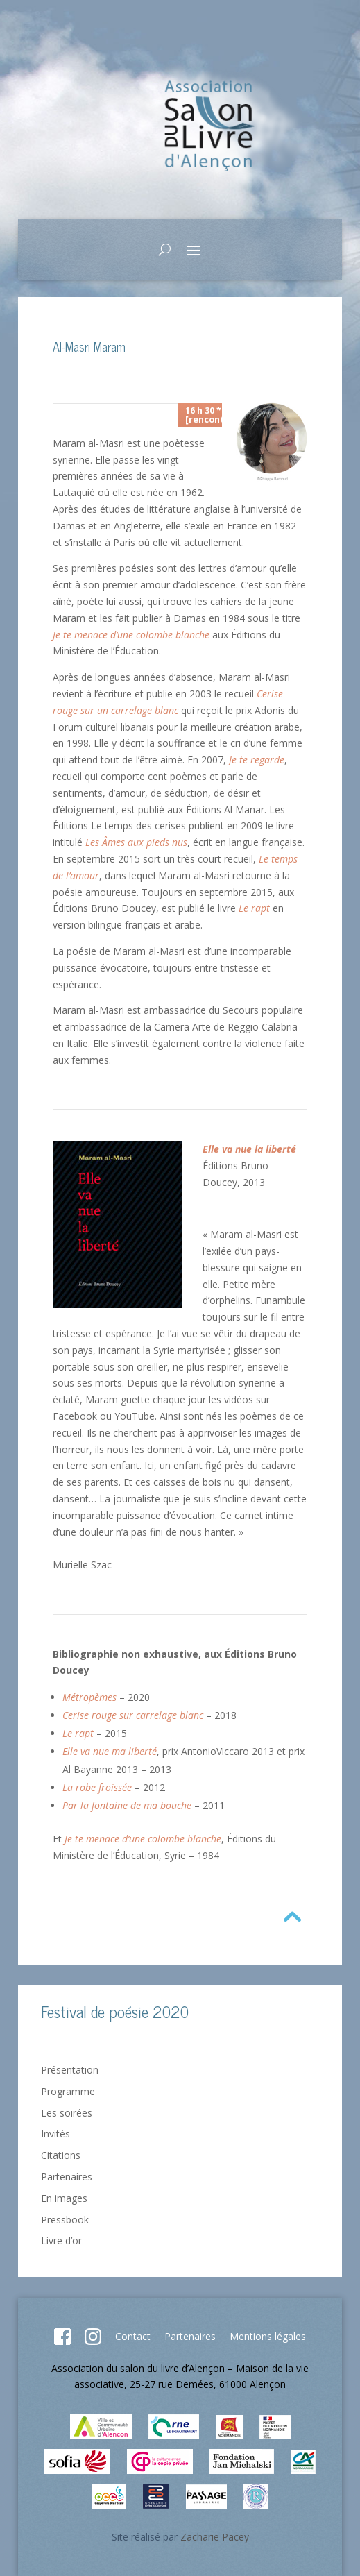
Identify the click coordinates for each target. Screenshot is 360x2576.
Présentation (69, 2069)
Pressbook (65, 2219)
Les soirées (66, 2112)
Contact (133, 2336)
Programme (68, 2091)
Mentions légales (268, 2336)
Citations (60, 2155)
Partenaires (66, 2176)
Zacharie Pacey (214, 2536)
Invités (55, 2133)
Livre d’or (61, 2240)
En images (64, 2198)
